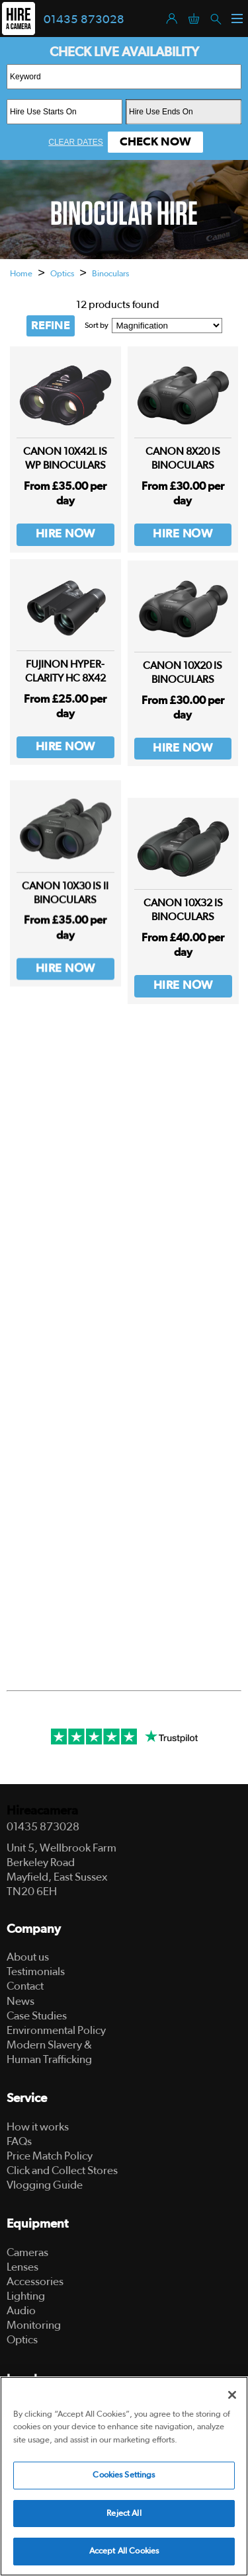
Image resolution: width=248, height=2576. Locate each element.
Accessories (35, 2281)
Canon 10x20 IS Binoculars (182, 696)
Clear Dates (75, 142)
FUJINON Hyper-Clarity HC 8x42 (65, 680)
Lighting (26, 2296)
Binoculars (110, 274)
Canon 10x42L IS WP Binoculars (65, 458)
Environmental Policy (56, 2030)
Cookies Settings (124, 2475)
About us (28, 1957)
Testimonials (36, 1971)
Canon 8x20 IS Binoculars (182, 458)
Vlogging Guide (45, 2185)
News (20, 2001)
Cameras (27, 2252)
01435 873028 (84, 20)
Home (21, 274)
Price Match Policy (50, 2156)
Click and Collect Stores (62, 2170)
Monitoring (34, 2325)
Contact (25, 1986)
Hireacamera (42, 1811)
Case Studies (37, 2015)
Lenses (22, 2267)
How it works (38, 2126)
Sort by (96, 325)
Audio (21, 2310)
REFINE (50, 326)
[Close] (232, 2394)
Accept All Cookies (124, 2551)
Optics (62, 274)
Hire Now (65, 534)
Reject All (123, 2513)
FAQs (19, 2141)
